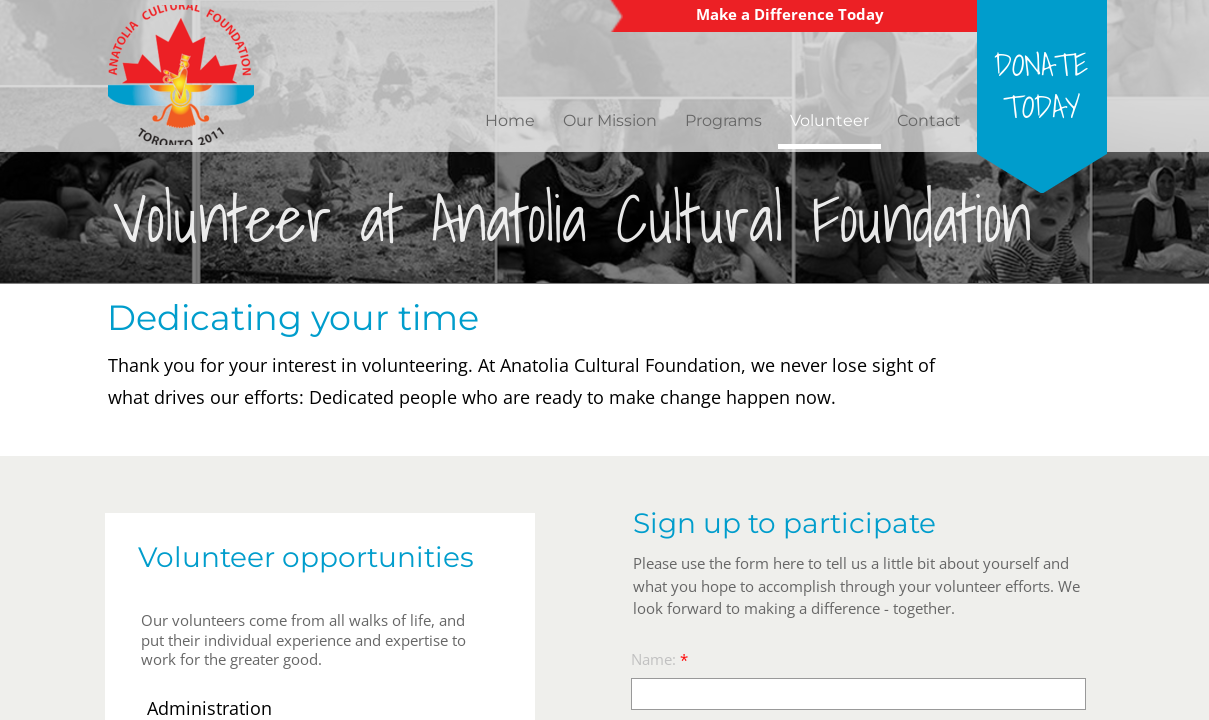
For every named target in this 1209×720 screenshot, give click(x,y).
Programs (723, 120)
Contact (929, 120)
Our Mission (610, 120)
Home (510, 120)
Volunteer (829, 120)
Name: (659, 659)
